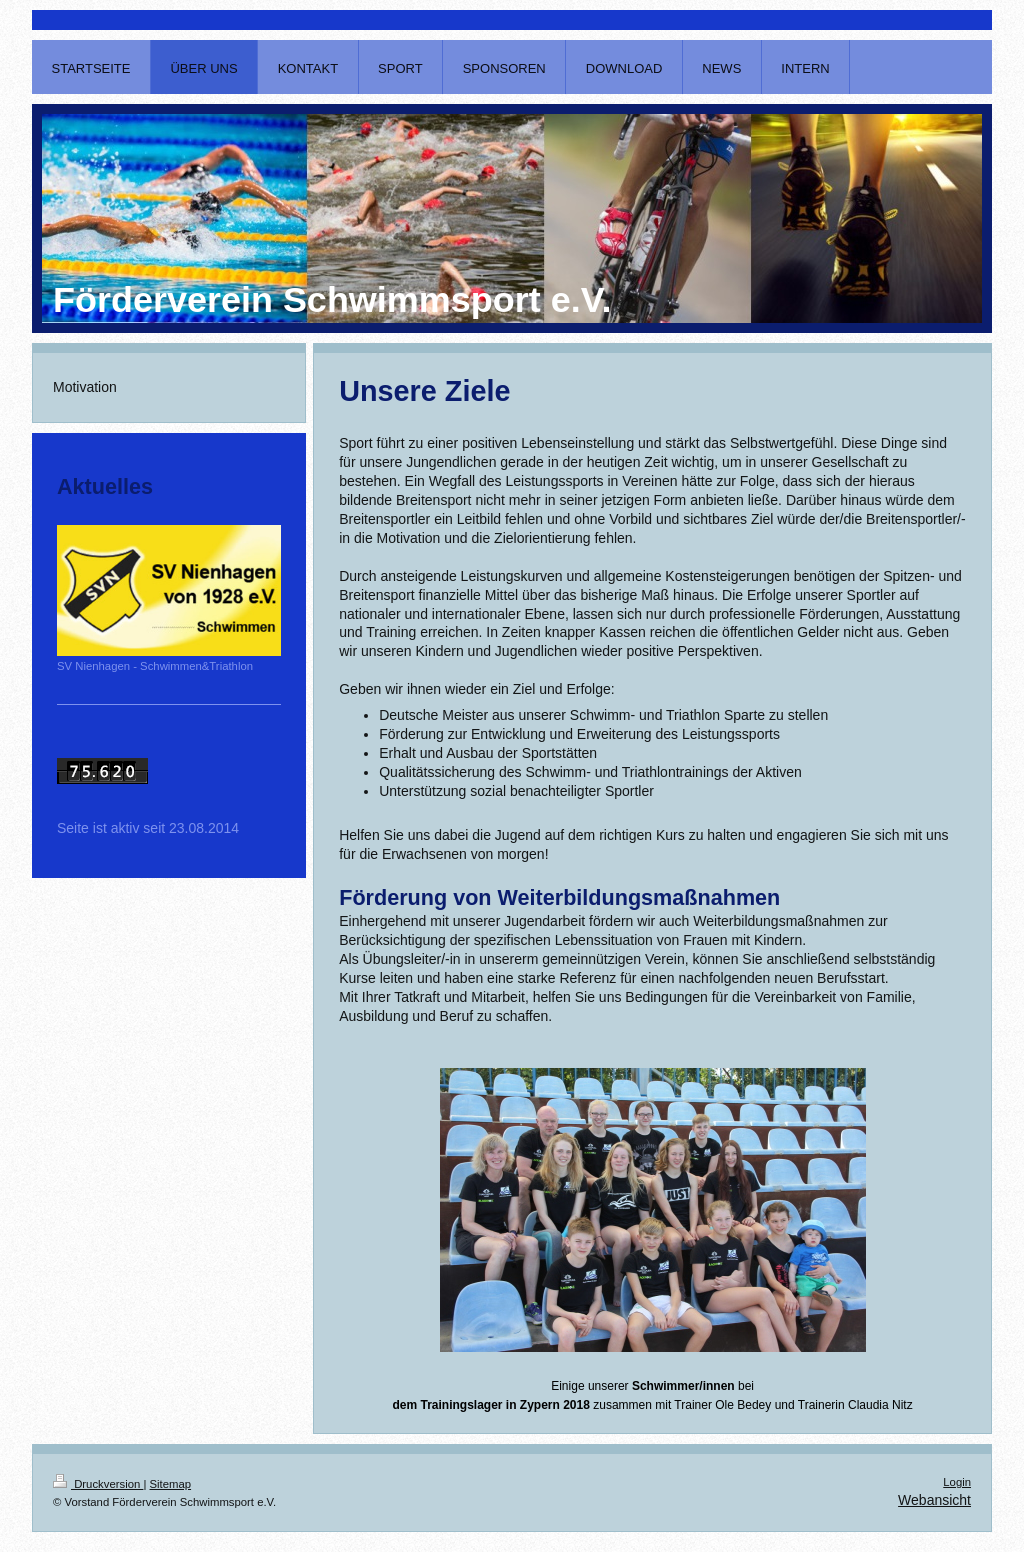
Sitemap (171, 1484)
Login (957, 1482)
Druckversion (98, 1484)
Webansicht (934, 1500)
